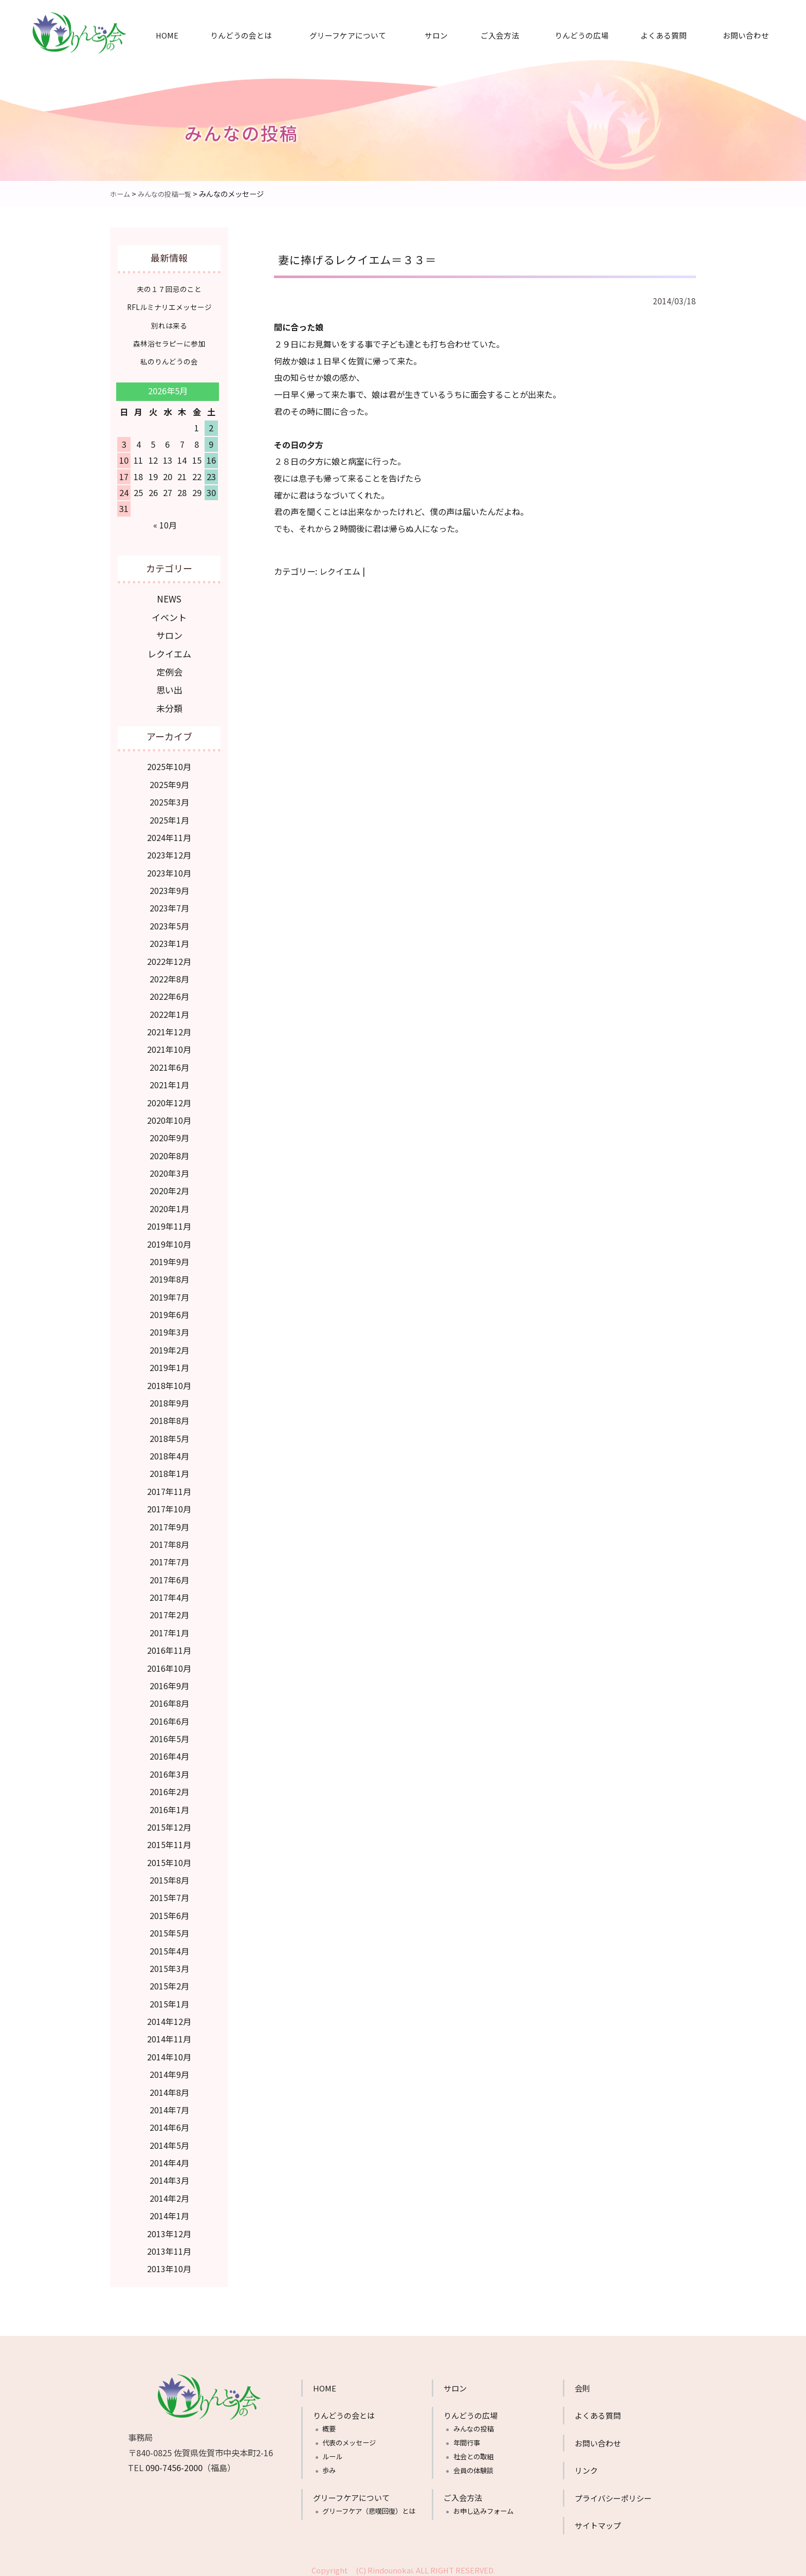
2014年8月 (169, 2088)
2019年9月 (169, 1257)
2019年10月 (169, 1240)
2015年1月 (169, 2000)
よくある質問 (663, 35)
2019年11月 (169, 1222)
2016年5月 (169, 1734)
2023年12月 (169, 851)
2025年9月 (169, 780)
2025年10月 (169, 762)
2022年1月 (169, 1010)
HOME (167, 35)
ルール (332, 2452)
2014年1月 (169, 2211)
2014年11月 (169, 2035)
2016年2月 (169, 1787)
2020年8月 (169, 1151)
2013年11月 (169, 2247)
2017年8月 (169, 1540)
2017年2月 (169, 1610)
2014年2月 (169, 2194)
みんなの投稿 (473, 2424)
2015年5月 (169, 1929)
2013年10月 (169, 2264)
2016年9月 (169, 1681)
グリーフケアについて (347, 35)
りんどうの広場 (582, 35)
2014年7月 (169, 2105)
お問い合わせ (746, 35)
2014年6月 (169, 2123)
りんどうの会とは (241, 35)
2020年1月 (169, 1204)
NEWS (169, 598)
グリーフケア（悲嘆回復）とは (368, 2507)
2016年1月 (169, 1805)
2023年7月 (169, 904)
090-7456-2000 (174, 2463)
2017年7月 (169, 1557)
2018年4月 (169, 1452)
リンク (586, 2466)
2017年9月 (169, 1523)
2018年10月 (169, 1381)
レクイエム (339, 570)
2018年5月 (169, 1434)
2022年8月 (169, 975)
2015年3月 (169, 1964)
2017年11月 (169, 1487)
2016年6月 (169, 1717)
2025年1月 (169, 816)
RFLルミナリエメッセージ (169, 307)
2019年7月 (169, 1293)
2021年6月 (169, 1063)
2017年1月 (169, 1628)
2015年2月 (169, 1982)
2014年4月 (169, 2158)
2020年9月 (169, 1133)
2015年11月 (169, 1840)
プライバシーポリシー (613, 2494)
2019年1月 (169, 1363)
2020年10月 (169, 1116)
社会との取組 (473, 2452)
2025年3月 (169, 798)
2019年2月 (169, 1346)
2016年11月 (169, 1646)
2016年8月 (169, 1699)
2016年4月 (169, 1752)
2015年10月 (169, 1858)
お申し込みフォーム (483, 2507)
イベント (169, 616)
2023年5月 (169, 922)
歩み (329, 2466)
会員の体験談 (473, 2466)
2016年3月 (169, 1770)
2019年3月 (169, 1328)
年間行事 (466, 2438)
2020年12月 (169, 1098)
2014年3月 (169, 2176)
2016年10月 (169, 1664)
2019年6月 (169, 1310)
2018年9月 (169, 1399)
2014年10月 (169, 2053)
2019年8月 (169, 1275)
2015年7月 (169, 1893)
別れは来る (169, 325)
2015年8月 (169, 1876)
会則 (582, 2384)
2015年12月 (169, 1823)
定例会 (169, 669)
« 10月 (165, 524)
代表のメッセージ (349, 2438)
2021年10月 (169, 1045)
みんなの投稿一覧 (168, 193)
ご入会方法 (500, 35)
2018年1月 (169, 1469)
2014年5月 (169, 2141)
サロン (436, 35)
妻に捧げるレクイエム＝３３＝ (368, 258)
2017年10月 (169, 1505)
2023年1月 (169, 939)
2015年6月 (169, 1911)
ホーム (121, 193)
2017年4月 (169, 1593)
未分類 (169, 704)
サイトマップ (598, 2521)
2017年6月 (169, 1575)
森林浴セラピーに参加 (169, 343)
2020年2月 (169, 1186)
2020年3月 (169, 1169)
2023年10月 (169, 869)
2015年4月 (169, 1947)
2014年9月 (169, 2070)
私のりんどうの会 (169, 361)
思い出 (169, 686)
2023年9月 (169, 886)
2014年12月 (169, 2017)
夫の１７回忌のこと (169, 289)
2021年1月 (169, 1080)
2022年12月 (169, 957)
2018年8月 (169, 1416)
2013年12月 (169, 2229)
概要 (329, 2424)
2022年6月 (169, 992)
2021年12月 (169, 1027)
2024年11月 (169, 833)
